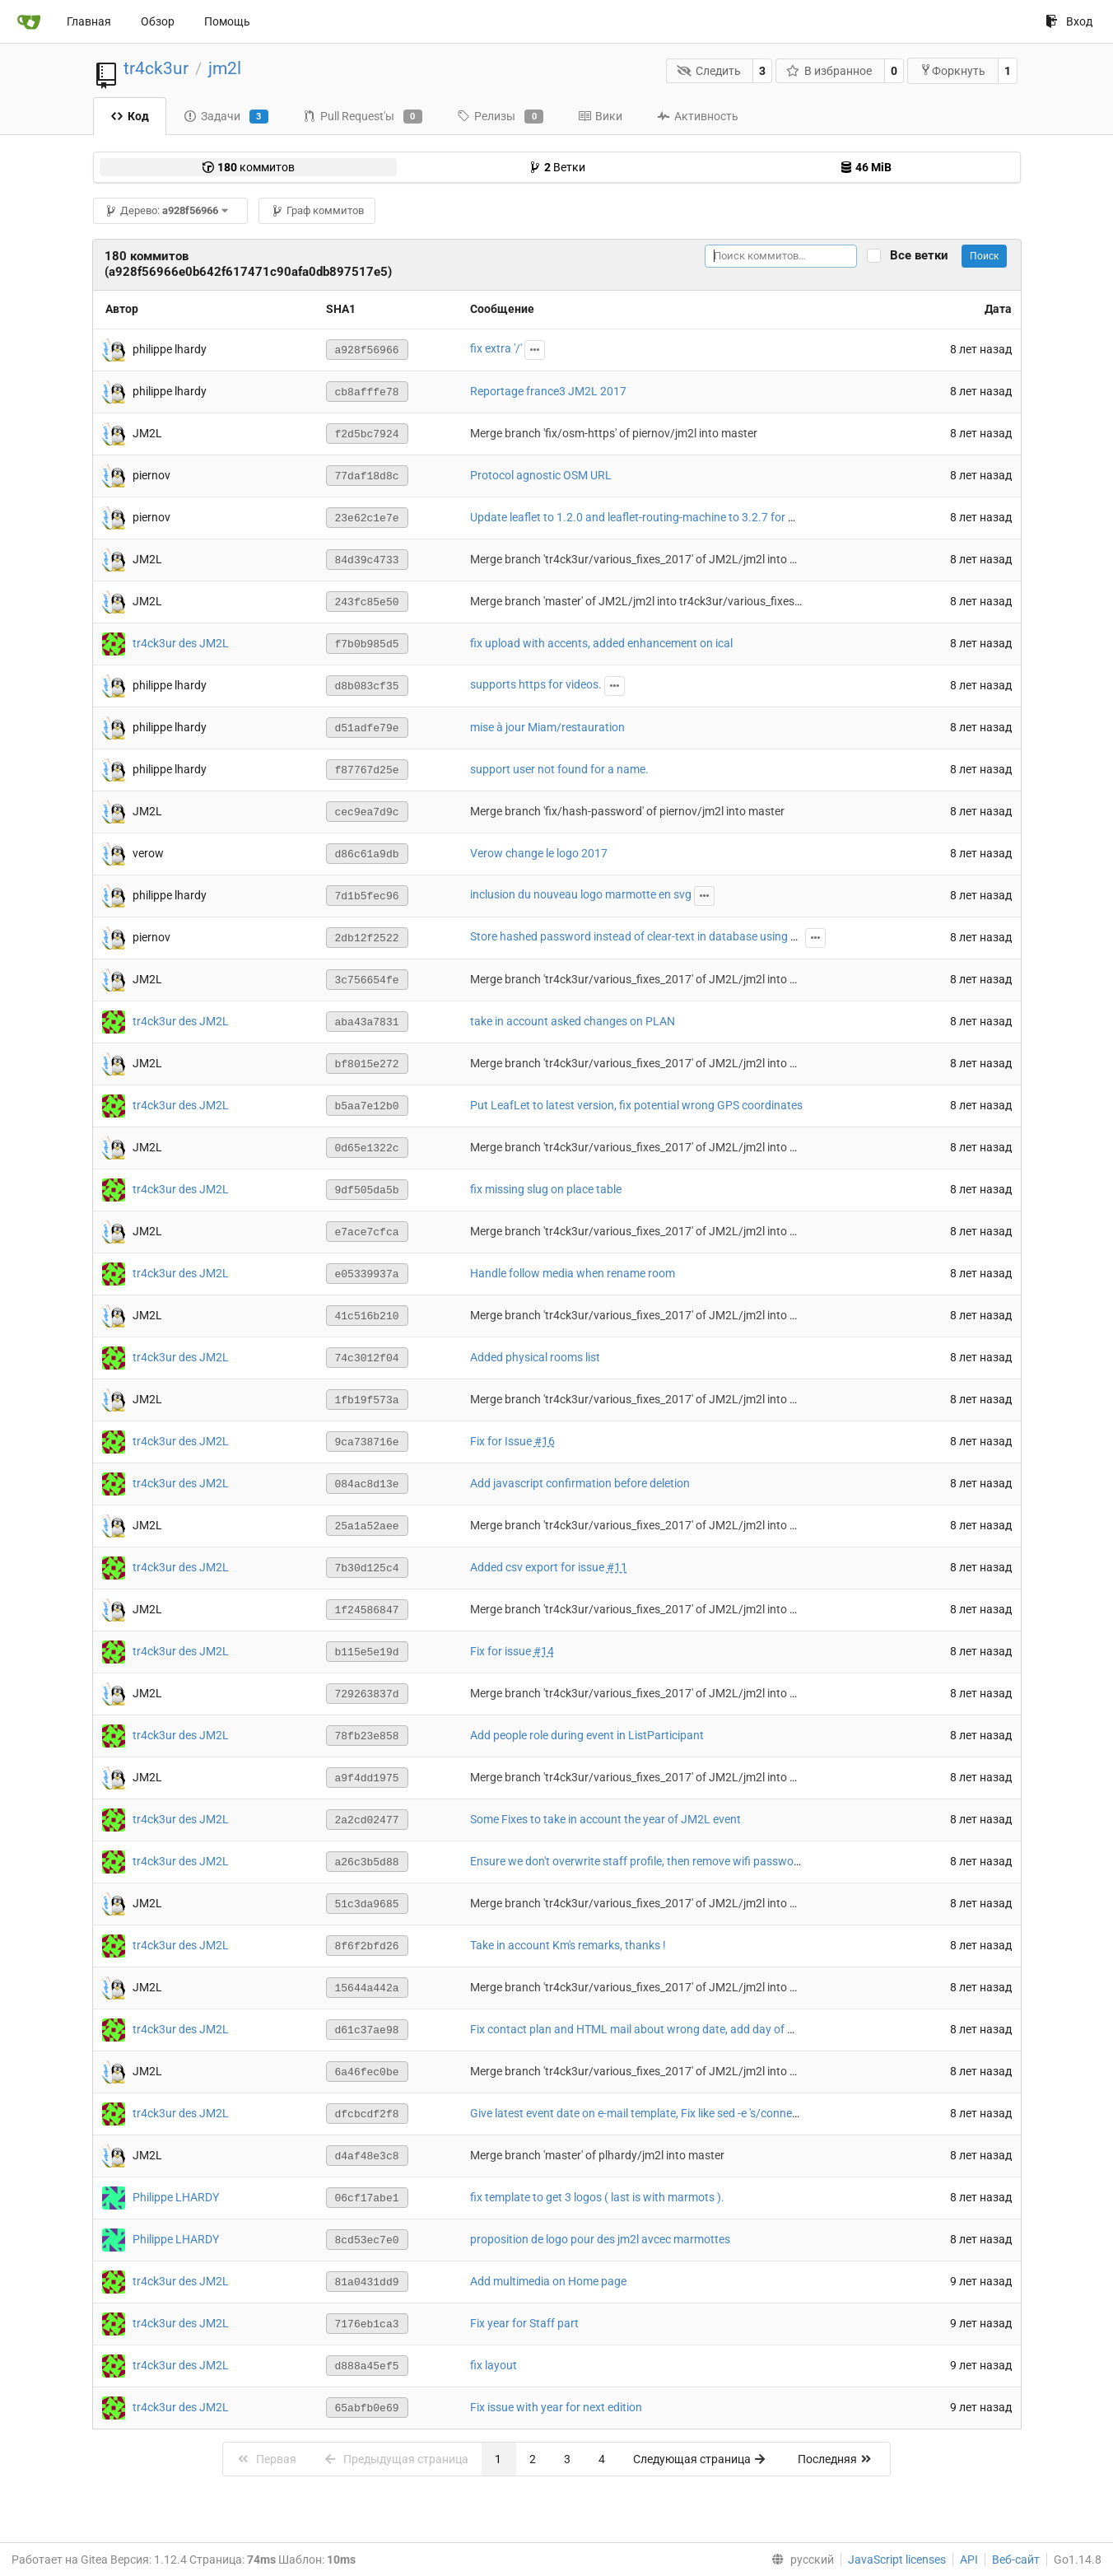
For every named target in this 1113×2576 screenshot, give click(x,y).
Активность (697, 116)
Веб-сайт (1016, 2559)
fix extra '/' (496, 348)
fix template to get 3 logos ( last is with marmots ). (597, 2197)
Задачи (226, 117)
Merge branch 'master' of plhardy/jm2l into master (597, 2155)
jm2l (224, 68)
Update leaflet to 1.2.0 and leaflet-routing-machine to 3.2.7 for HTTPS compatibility (681, 517)
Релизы (500, 117)
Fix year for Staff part (524, 2323)
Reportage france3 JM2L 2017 (548, 391)
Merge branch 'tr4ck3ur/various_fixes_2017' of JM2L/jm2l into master (648, 559)
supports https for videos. (536, 684)
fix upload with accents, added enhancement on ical (601, 643)
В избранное (829, 70)
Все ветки (924, 256)
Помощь (227, 21)
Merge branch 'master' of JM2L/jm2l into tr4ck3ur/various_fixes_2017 (648, 601)
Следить (709, 70)
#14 (543, 1651)
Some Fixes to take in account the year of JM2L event (605, 1819)
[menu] (799, 2559)
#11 (617, 1567)
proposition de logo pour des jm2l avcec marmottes (600, 2239)
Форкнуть (952, 70)
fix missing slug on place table (546, 1189)
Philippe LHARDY (176, 2196)
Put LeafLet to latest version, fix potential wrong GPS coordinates (636, 1105)
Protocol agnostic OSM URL (541, 475)
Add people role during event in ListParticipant (587, 1735)
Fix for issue (501, 1651)
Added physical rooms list (535, 1357)
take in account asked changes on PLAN (572, 1021)
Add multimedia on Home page (548, 2281)
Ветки (557, 167)
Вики (600, 116)
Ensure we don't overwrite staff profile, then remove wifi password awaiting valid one (684, 1861)
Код (129, 116)
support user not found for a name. (559, 769)
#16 (544, 1441)
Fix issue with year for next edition (556, 2407)
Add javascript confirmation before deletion (580, 1483)
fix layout (493, 2365)
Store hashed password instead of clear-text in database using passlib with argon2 (680, 936)
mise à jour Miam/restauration (547, 727)
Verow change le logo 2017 (539, 853)
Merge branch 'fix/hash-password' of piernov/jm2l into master (627, 811)
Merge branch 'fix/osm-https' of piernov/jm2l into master (613, 433)
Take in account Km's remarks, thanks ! (568, 1945)
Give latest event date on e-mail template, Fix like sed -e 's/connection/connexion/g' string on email (718, 2113)
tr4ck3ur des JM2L (181, 642)
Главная (89, 21)
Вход (1069, 21)
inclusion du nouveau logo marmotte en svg (581, 894)
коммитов (248, 167)
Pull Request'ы (362, 117)
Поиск (984, 256)
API (969, 2559)
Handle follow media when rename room (572, 1273)
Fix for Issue (502, 1441)
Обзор (158, 21)
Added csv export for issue (538, 1567)
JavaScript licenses (897, 2559)
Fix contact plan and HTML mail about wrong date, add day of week (641, 2029)
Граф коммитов (317, 210)
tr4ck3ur (156, 68)
